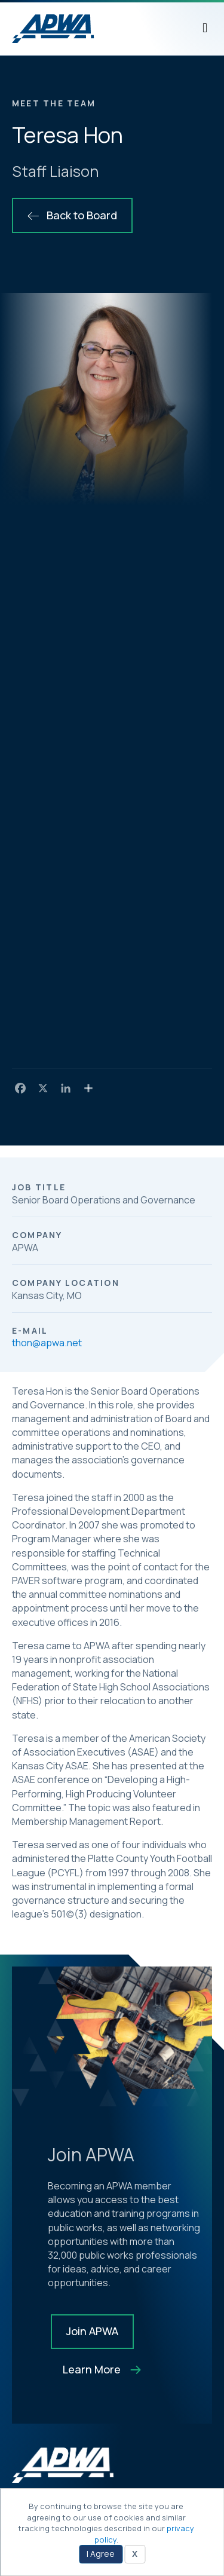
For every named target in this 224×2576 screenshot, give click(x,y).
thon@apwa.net (47, 1342)
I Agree (101, 2553)
